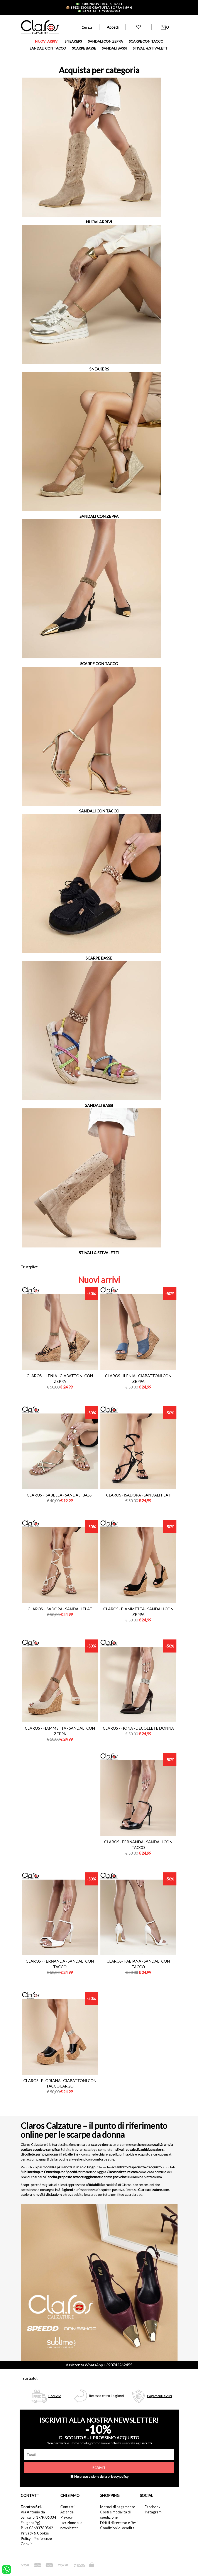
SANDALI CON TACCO (48, 48)
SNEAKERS (73, 41)
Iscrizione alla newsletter (71, 2525)
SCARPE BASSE (84, 48)
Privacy (66, 2517)
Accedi (112, 27)
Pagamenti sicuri (159, 2396)
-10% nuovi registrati (99, 4)
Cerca (86, 27)
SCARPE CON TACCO (146, 41)
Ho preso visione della (101, 2476)
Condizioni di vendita (117, 2528)
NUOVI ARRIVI (47, 41)
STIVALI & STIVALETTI (151, 48)
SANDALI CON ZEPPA (105, 41)
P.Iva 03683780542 (37, 2528)
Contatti (67, 2507)
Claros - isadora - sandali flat (138, 1495)
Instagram (153, 2512)
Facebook (153, 2507)
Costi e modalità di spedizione (115, 2515)
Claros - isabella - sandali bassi (60, 1495)
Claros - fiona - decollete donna (138, 1728)
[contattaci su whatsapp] (6, 2569)
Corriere (54, 2396)
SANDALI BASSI (114, 48)
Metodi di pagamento (117, 2507)
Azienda (67, 2512)
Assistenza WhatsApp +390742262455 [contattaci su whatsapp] (99, 2364)
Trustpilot (29, 1266)
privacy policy (118, 2476)
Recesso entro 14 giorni (106, 2395)
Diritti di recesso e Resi (118, 2522)
